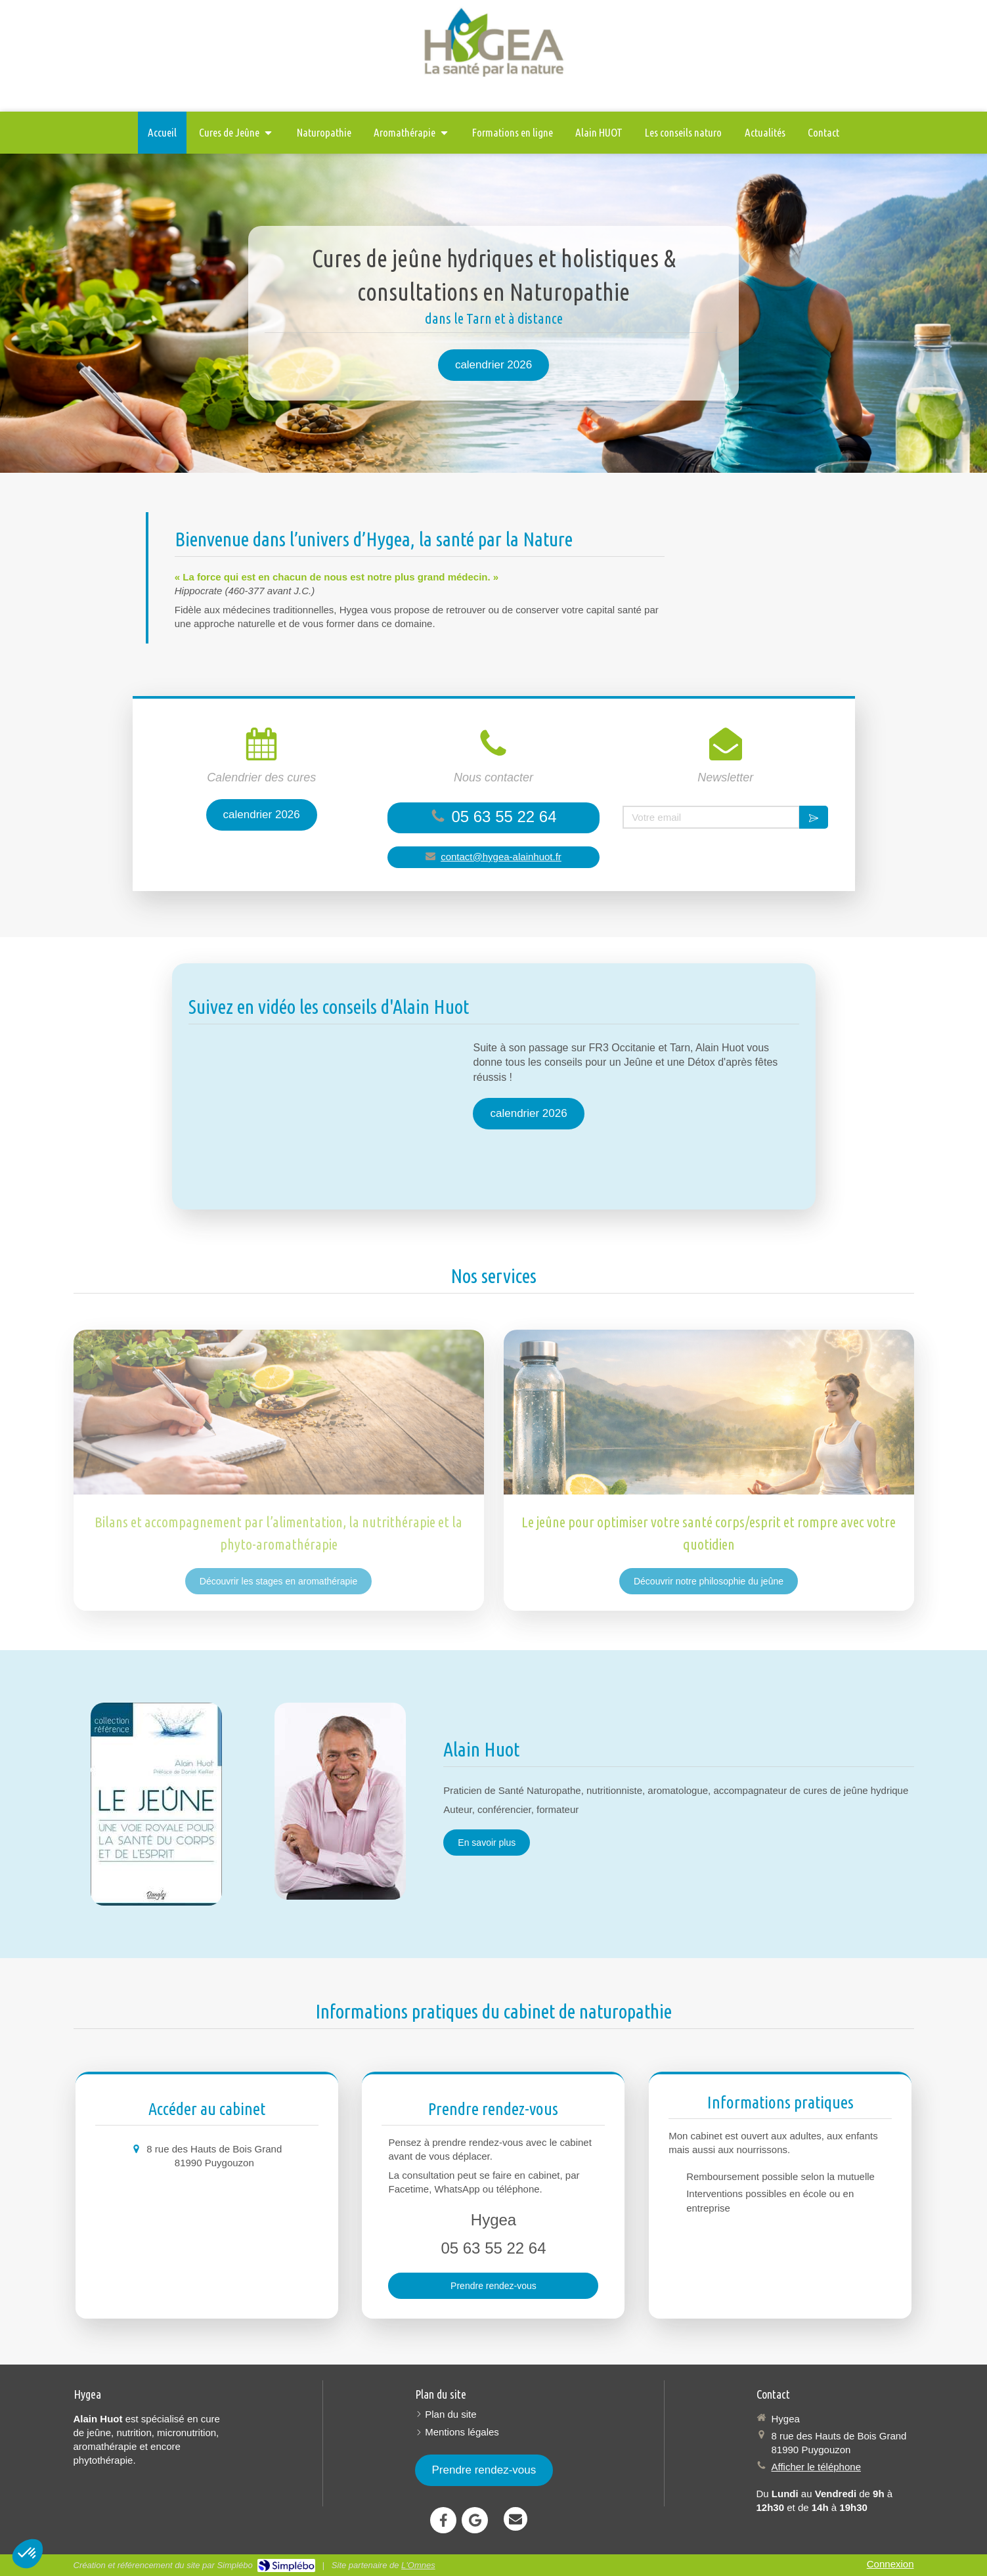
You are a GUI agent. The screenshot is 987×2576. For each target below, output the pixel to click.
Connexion (890, 2563)
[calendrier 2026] (493, 365)
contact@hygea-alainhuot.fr (501, 856)
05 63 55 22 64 (503, 816)
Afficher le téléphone (817, 2466)
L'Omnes (418, 2565)
